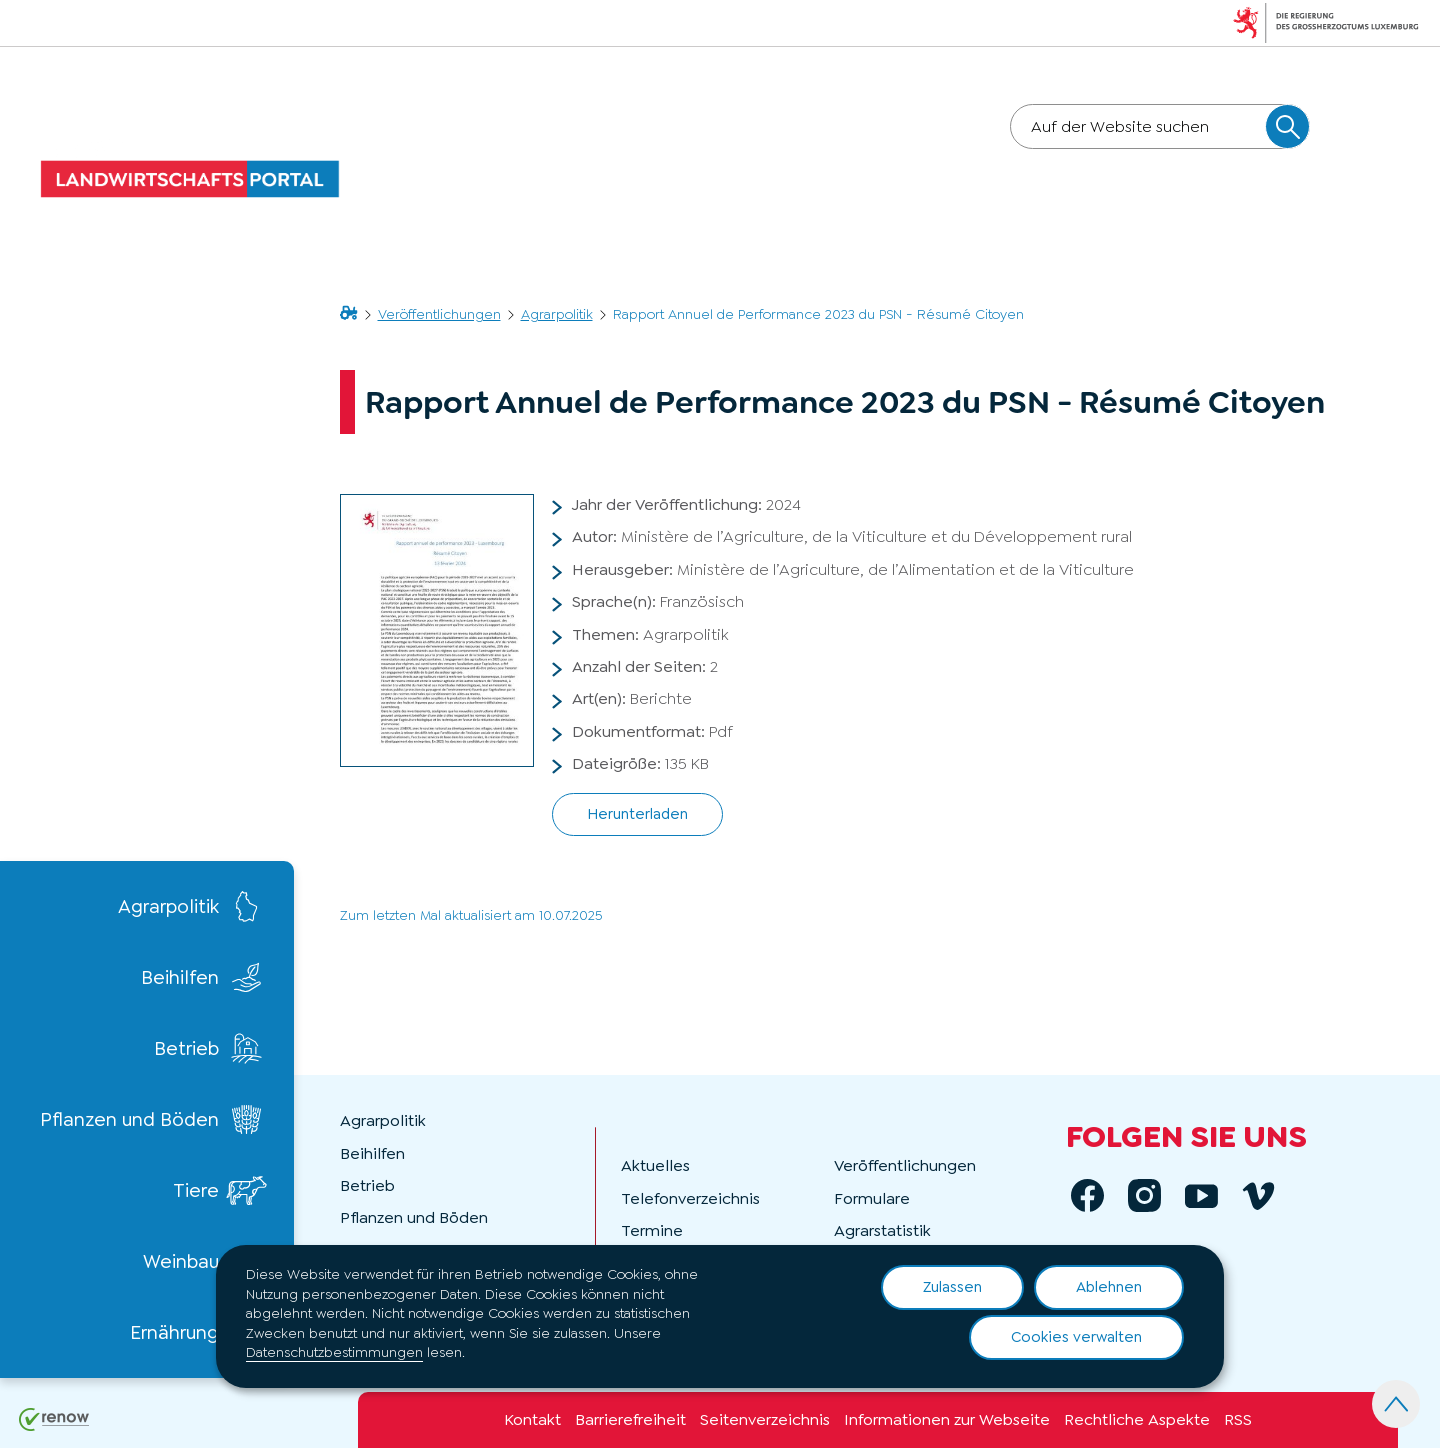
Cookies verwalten (1076, 1337)
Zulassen (952, 1287)
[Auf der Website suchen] (1287, 126)
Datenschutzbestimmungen (334, 1352)
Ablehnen (1109, 1287)
